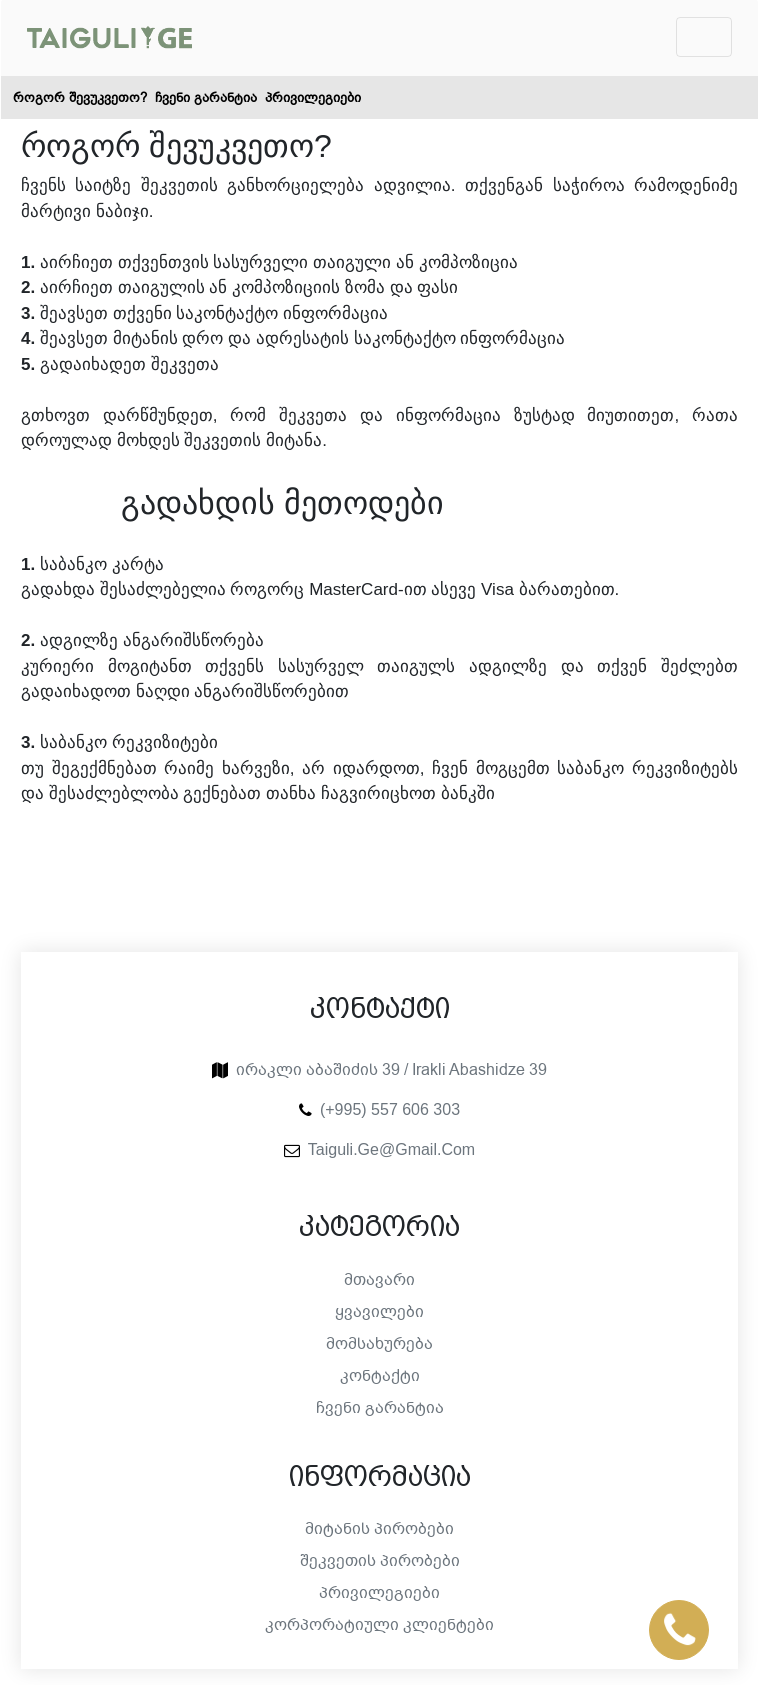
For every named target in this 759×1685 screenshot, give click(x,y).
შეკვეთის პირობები (380, 1561)
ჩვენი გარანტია (206, 97)
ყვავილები (379, 1312)
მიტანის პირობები (379, 1529)
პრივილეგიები (313, 97)
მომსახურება (379, 1344)
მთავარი (379, 1280)
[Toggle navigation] (704, 37)
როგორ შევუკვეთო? (80, 97)
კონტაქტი (380, 1376)
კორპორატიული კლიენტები (379, 1625)
